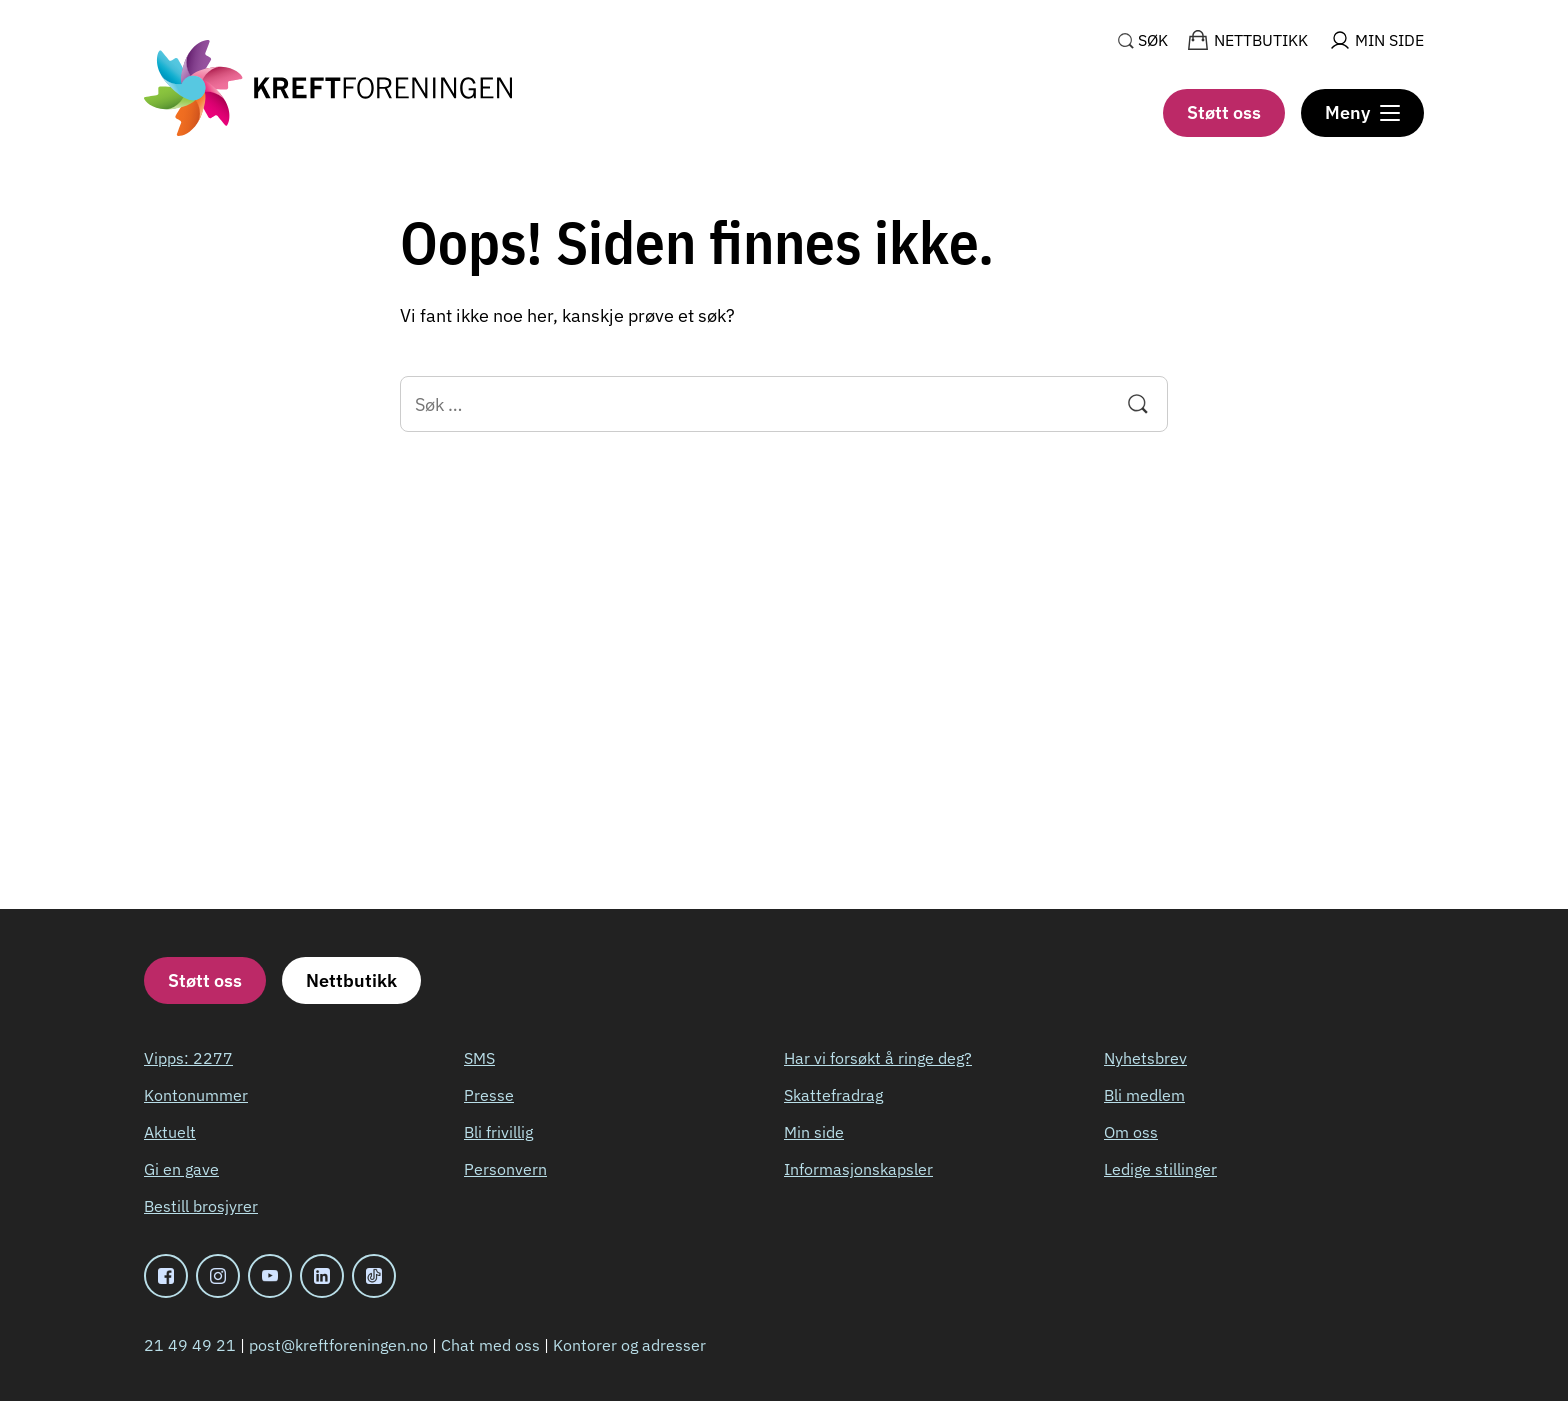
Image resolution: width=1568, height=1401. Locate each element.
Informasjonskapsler (858, 1169)
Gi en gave (181, 1169)
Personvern (505, 1169)
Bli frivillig (498, 1132)
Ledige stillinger (1160, 1169)
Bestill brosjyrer (201, 1206)
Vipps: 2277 (188, 1058)
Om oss (1131, 1132)
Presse (489, 1095)
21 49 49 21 (190, 1345)
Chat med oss (490, 1345)
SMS (479, 1058)
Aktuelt (170, 1132)
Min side (814, 1132)
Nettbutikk (351, 980)
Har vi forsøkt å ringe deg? (878, 1058)
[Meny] (1362, 112)
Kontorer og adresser (629, 1345)
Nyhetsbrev (1145, 1058)
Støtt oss (1224, 112)
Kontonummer (196, 1095)
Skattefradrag (833, 1095)
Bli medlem (1144, 1095)
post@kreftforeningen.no (338, 1345)
